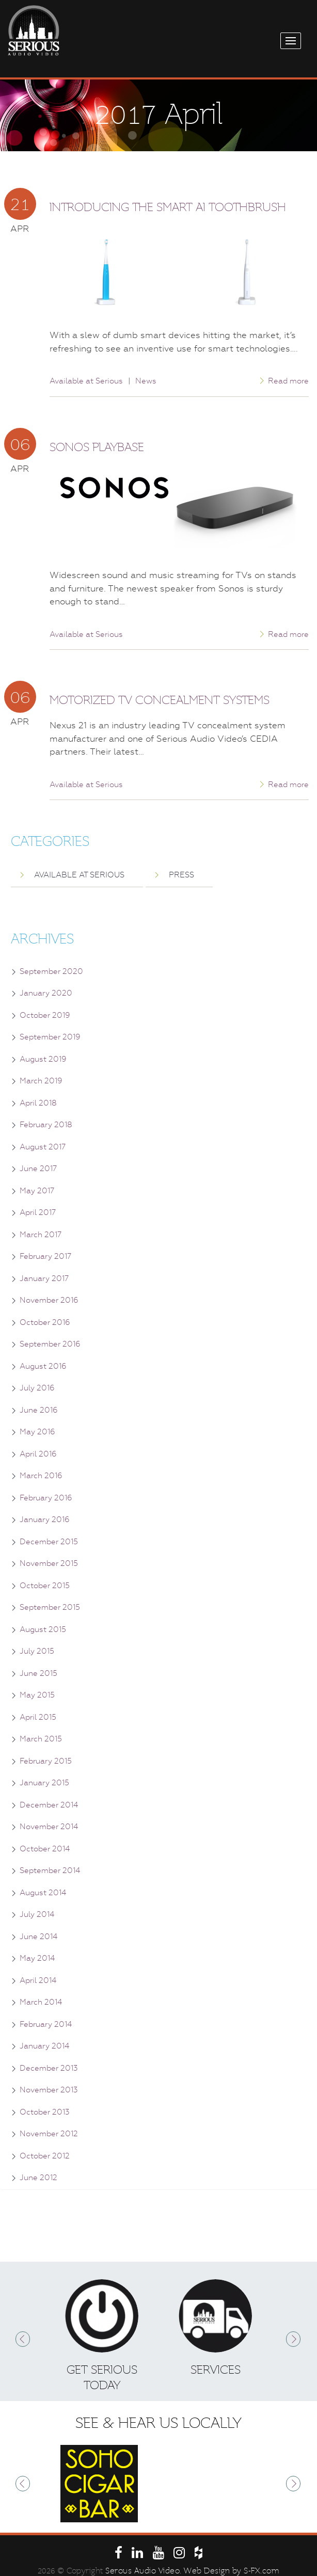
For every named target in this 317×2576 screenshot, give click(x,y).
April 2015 (38, 1717)
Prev (23, 2339)
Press (181, 874)
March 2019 (41, 1080)
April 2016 (38, 1454)
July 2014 (37, 1914)
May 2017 (37, 1190)
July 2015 (37, 1651)
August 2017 (43, 1146)
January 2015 (44, 1782)
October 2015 (45, 1585)
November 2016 (49, 1300)
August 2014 (43, 1892)
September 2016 (50, 1344)
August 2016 (43, 1366)
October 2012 (45, 2156)
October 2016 (45, 1322)
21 (20, 204)
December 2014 (49, 1805)
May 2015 (37, 1695)
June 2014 (38, 1936)
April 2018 (38, 1103)
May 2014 (37, 1958)
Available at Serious (86, 381)
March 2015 (41, 1738)
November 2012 (49, 2133)
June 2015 (38, 1673)
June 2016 (39, 1410)
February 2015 (46, 1761)
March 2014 (41, 2002)
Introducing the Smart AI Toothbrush (168, 207)
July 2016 (37, 1388)
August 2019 (43, 1059)
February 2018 (46, 1124)
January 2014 (44, 2046)
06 (20, 444)
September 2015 (50, 1607)
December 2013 (49, 2068)
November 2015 (49, 1563)
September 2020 (51, 971)
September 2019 (50, 1037)
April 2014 (38, 1980)
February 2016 (46, 1497)
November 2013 (49, 2089)
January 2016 (45, 1519)
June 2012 (38, 2177)
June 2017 (38, 1168)
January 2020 (46, 993)
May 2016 (37, 1431)
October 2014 (45, 1848)
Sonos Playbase (97, 447)
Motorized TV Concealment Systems (160, 700)
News (145, 381)
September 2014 (50, 1870)
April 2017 (38, 1212)
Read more (288, 381)
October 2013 (45, 2112)
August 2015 (43, 1629)
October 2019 (45, 1015)
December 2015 (49, 1541)
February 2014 (46, 2024)
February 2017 (45, 1256)
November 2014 (49, 1826)
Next (294, 2339)
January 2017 (44, 1278)
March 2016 (41, 1475)
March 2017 (40, 1234)
